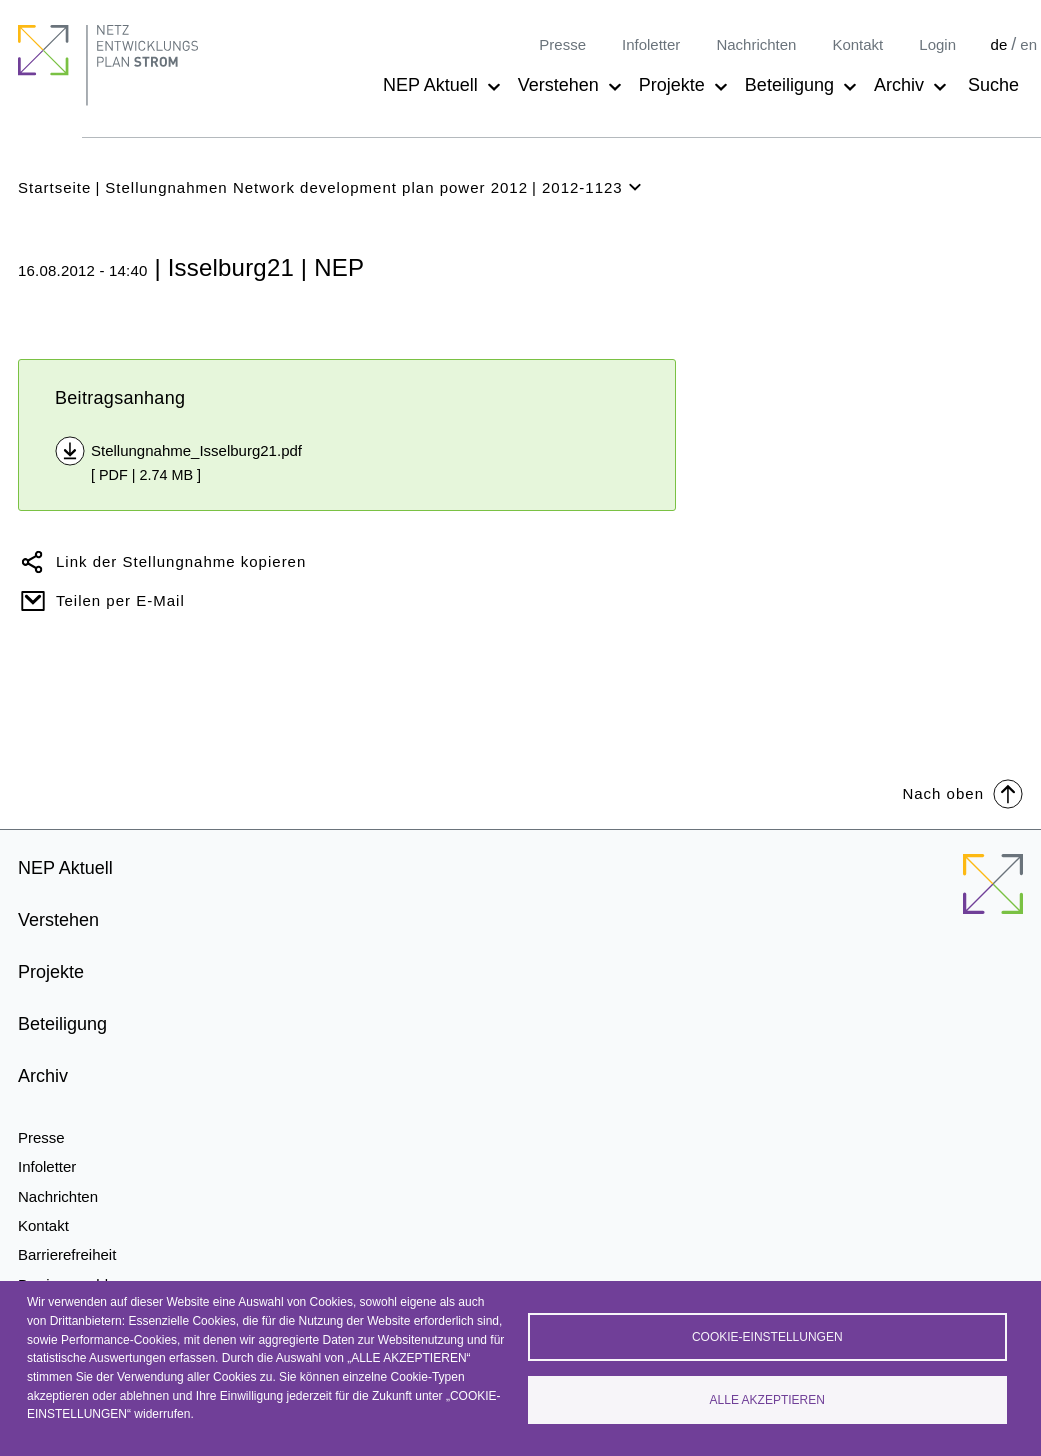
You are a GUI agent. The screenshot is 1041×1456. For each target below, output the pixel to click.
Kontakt (857, 44)
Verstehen (558, 85)
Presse (562, 44)
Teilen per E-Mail (120, 600)
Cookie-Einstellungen (767, 1337)
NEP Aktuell (430, 85)
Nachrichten (756, 44)
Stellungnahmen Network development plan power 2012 (316, 187)
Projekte (672, 85)
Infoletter (651, 44)
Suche (993, 85)
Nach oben (962, 792)
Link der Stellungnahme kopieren (181, 561)
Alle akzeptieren (767, 1400)
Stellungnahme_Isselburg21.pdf (196, 450)
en (1028, 44)
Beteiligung (789, 85)
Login (937, 44)
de (999, 44)
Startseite (54, 187)
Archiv (899, 85)
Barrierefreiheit (67, 1254)
